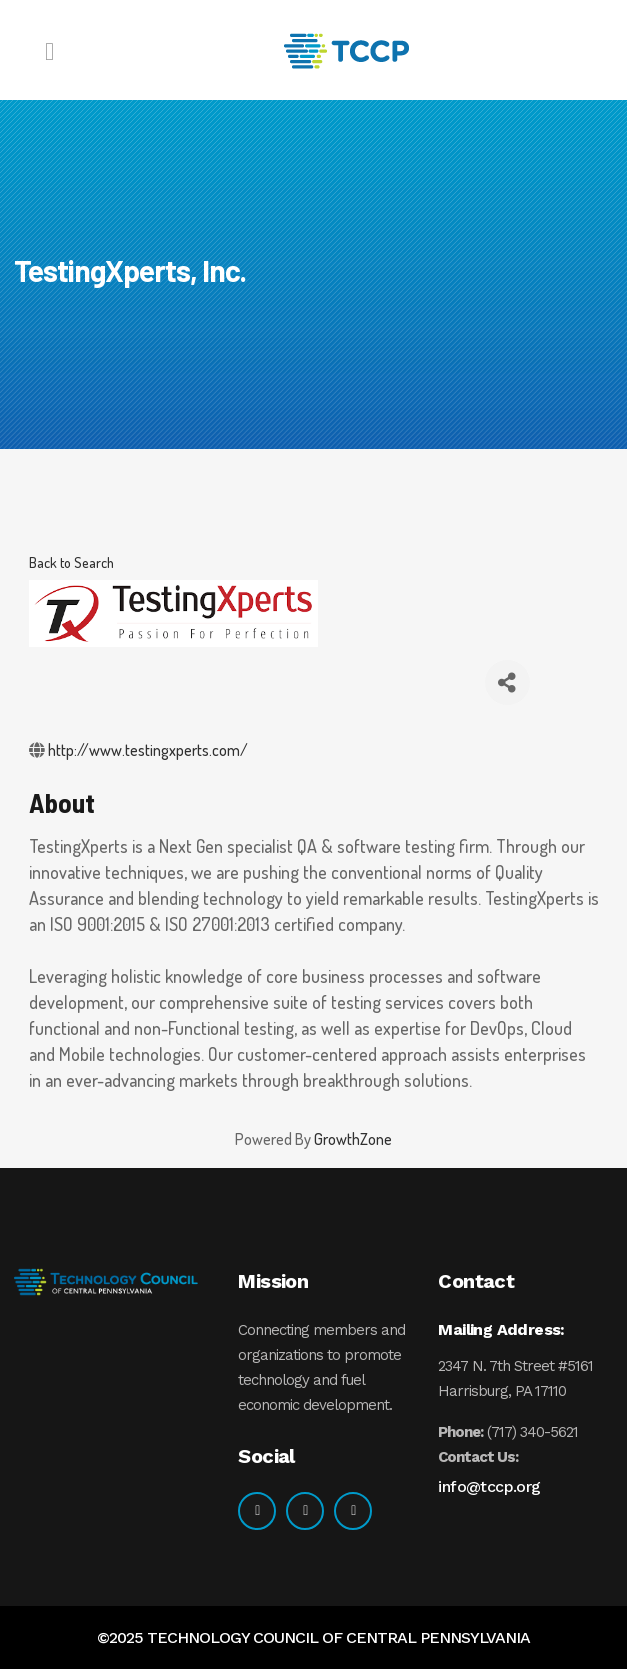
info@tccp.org (489, 1486)
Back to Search (71, 562)
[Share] (507, 682)
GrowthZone (353, 1139)
